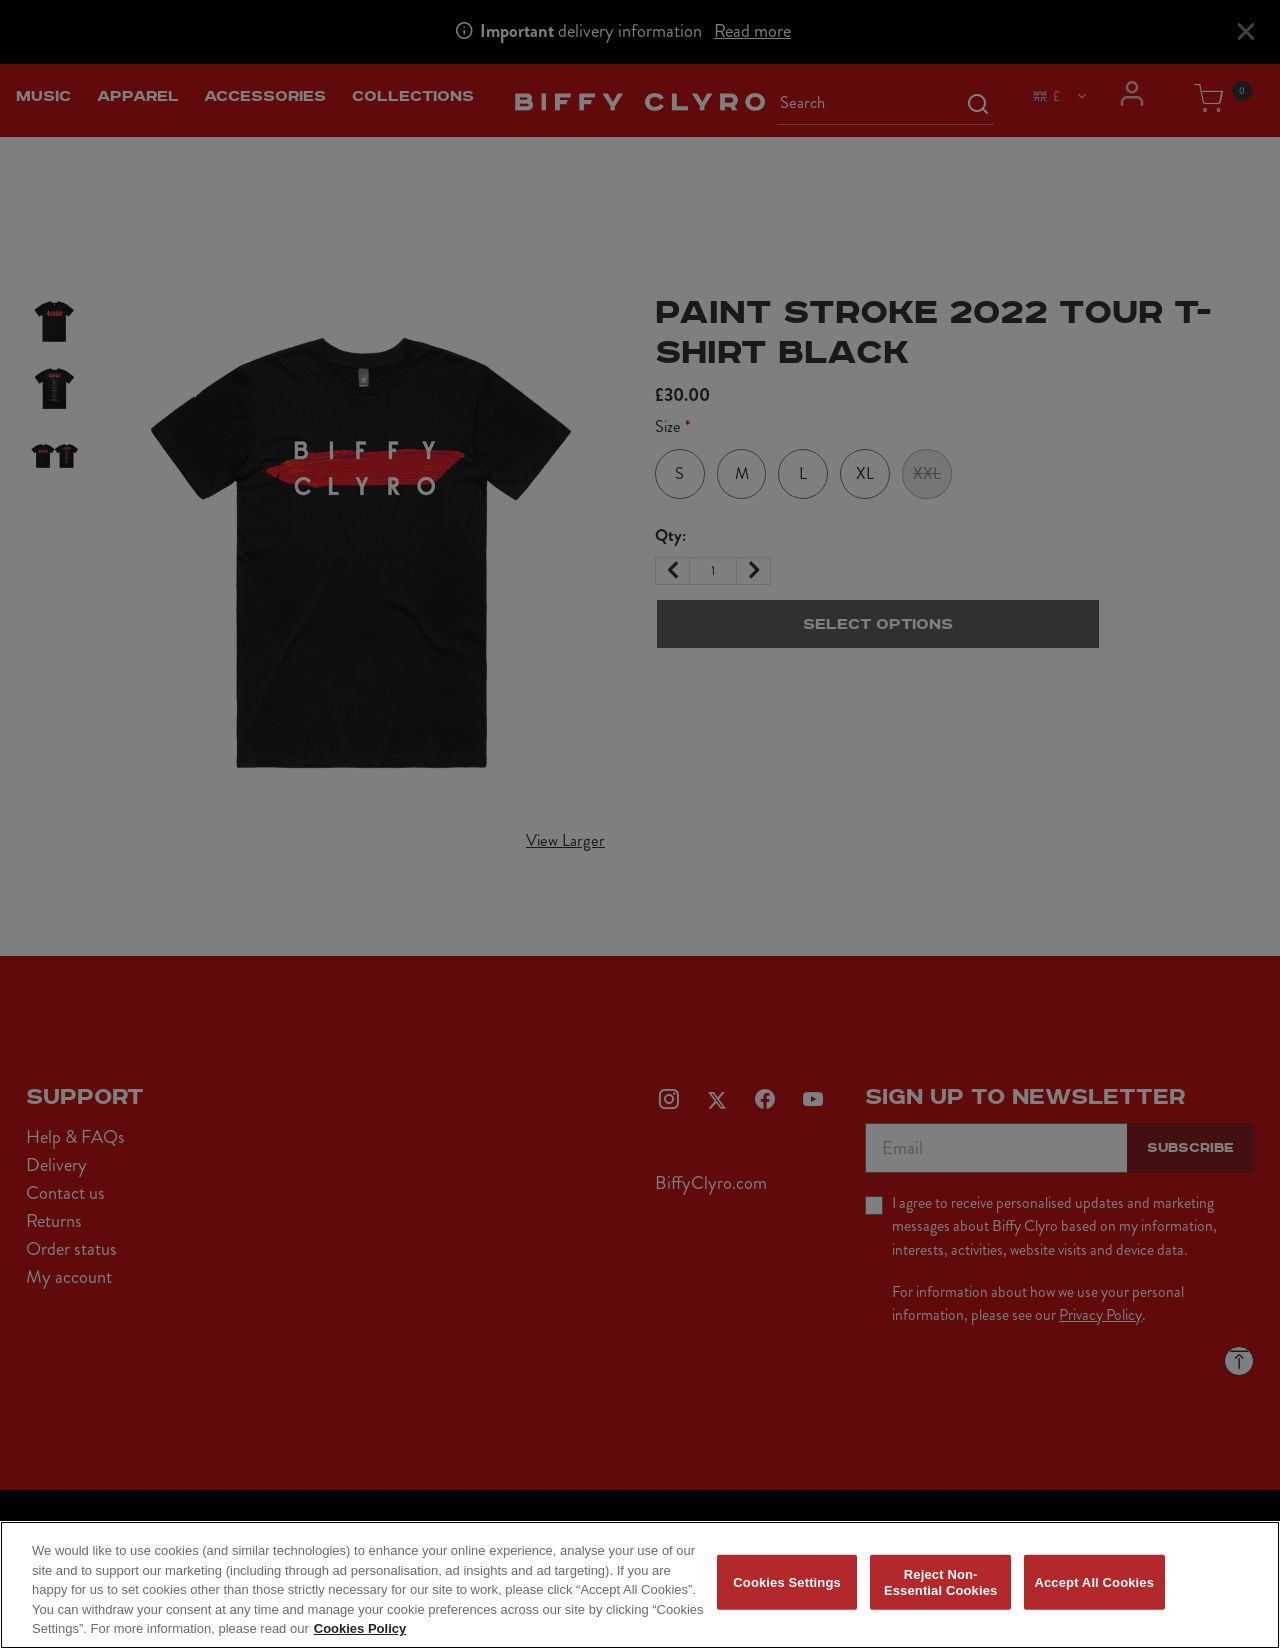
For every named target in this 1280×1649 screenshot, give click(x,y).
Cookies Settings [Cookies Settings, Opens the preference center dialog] (787, 1597)
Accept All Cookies (1094, 1597)
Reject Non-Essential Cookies (940, 1597)
